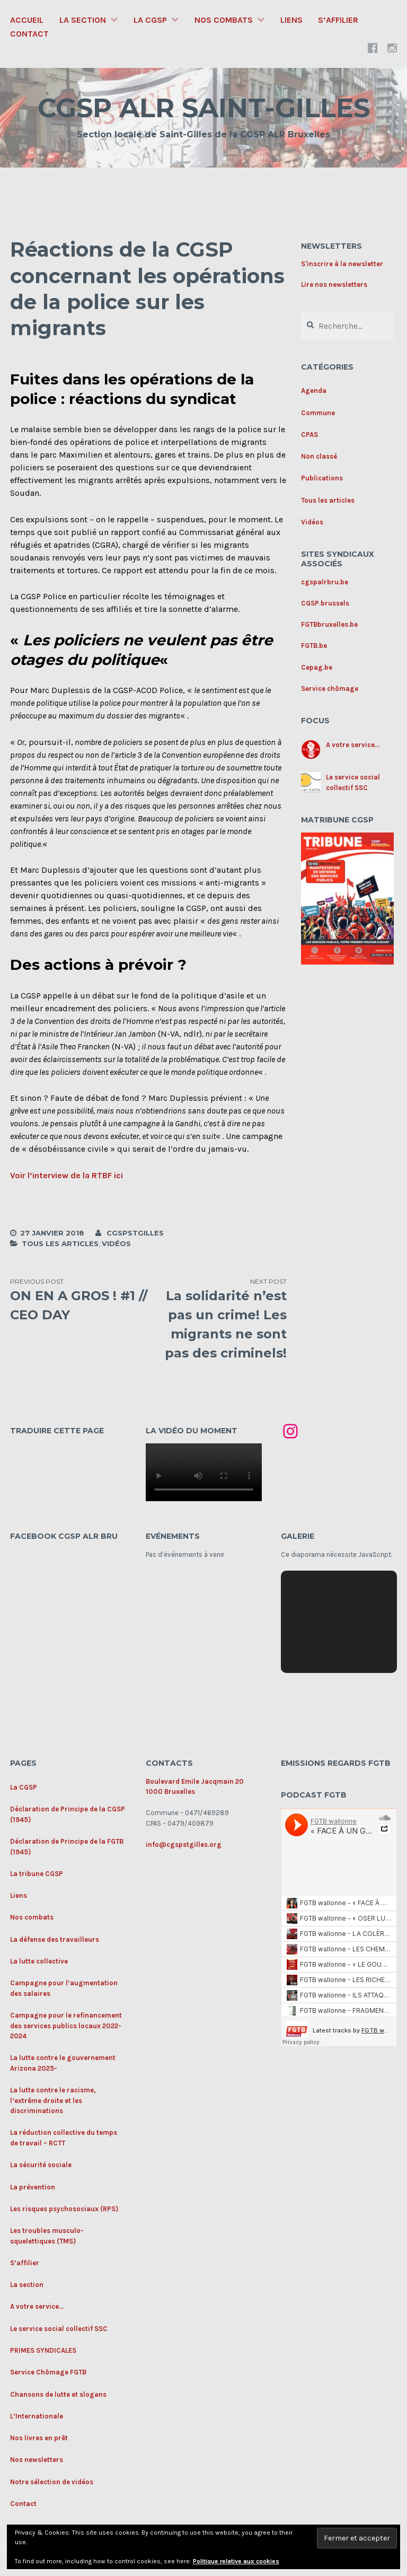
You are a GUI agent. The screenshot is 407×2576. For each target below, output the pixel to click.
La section (82, 20)
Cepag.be (316, 667)
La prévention (32, 2187)
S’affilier (338, 20)
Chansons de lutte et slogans (58, 2394)
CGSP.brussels (325, 603)
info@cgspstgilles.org (184, 1844)
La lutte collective (39, 1961)
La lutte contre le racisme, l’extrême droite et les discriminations (53, 2100)
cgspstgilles (135, 1233)
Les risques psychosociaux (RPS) (64, 2209)
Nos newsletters (36, 2460)
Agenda (313, 391)
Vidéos (116, 1243)
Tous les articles (60, 1243)
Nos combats (223, 20)
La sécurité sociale (41, 2165)
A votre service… (37, 2306)
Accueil (26, 20)
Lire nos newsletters (334, 284)
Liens (291, 20)
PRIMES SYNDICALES (43, 2350)
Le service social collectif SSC (59, 2329)
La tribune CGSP (36, 1874)
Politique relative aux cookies (236, 2561)
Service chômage (329, 689)
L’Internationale (36, 2416)
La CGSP (150, 20)
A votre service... (352, 745)
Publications (322, 478)
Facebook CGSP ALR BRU (64, 1536)
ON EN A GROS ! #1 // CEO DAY (79, 1299)
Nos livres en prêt (39, 2438)
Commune (318, 413)
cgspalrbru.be (324, 582)
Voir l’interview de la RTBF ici (66, 1175)
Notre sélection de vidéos (51, 2482)
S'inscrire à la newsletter (342, 264)
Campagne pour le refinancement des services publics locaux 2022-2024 (66, 2025)
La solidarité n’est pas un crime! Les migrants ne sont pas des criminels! (217, 1319)
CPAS (309, 435)
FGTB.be (314, 646)
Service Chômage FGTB (48, 2372)
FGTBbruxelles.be (329, 624)
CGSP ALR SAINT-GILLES (204, 108)
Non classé (319, 456)
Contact (29, 34)
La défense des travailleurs (54, 1939)
